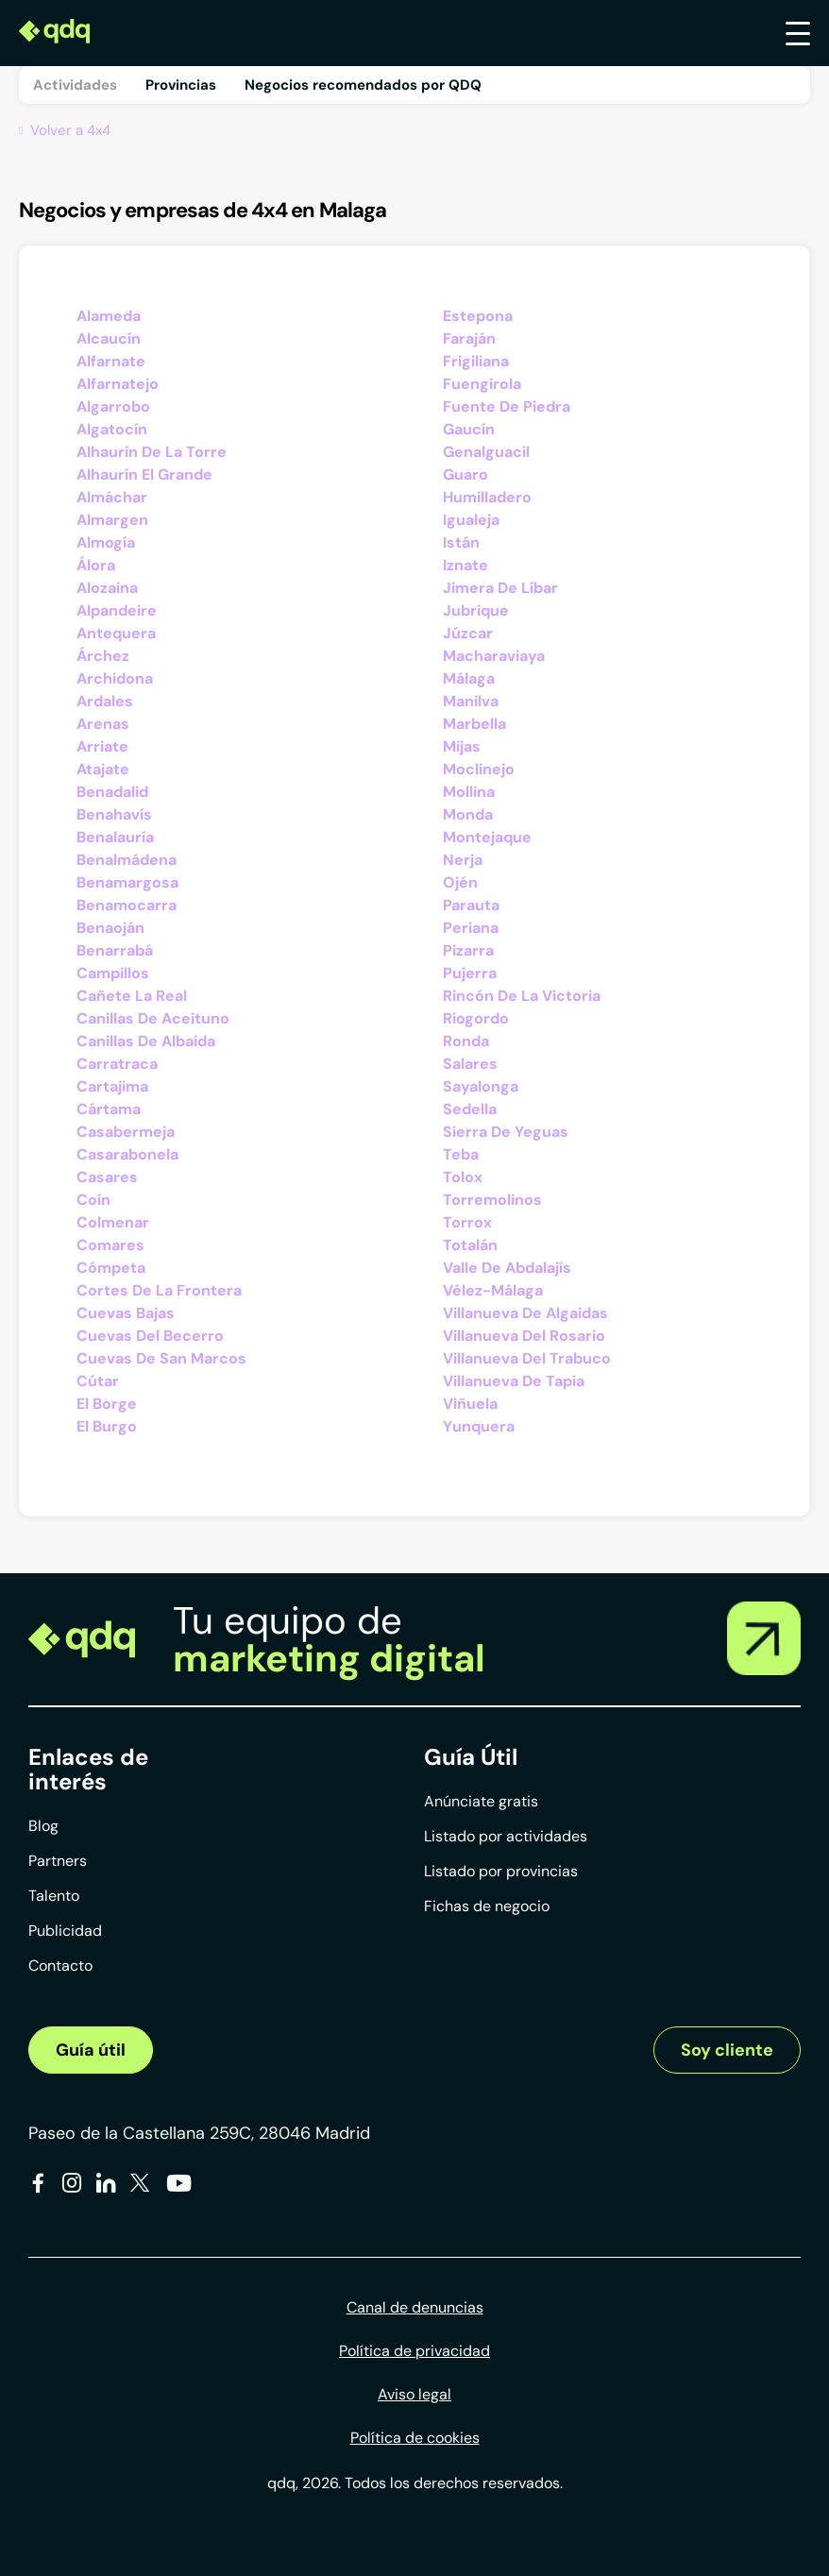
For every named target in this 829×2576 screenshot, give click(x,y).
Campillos (112, 973)
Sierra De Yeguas (505, 1132)
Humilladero (487, 497)
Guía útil (91, 2050)
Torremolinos (492, 1200)
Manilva (471, 701)
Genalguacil (486, 452)
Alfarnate (110, 361)
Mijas (462, 746)
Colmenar (112, 1222)
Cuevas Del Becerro (150, 1336)
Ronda (466, 1041)
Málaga (469, 678)
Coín (93, 1200)
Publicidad (65, 1930)
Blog (43, 1826)
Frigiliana (476, 361)
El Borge (106, 1404)
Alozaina (107, 588)
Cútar (97, 1381)
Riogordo (476, 1018)
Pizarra (468, 950)
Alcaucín (108, 338)
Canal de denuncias (415, 2307)
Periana (471, 928)
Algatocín (111, 429)
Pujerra (470, 973)
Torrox (467, 1222)
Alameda (108, 316)
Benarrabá (114, 950)
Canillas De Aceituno (152, 1018)
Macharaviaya (494, 656)
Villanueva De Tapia (513, 1381)
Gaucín (469, 429)
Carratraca (117, 1064)
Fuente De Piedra (506, 406)
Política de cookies (415, 2438)
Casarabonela (127, 1154)
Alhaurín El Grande (144, 474)
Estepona (478, 316)
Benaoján (110, 928)
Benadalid (112, 792)
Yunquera (479, 1426)
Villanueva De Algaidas (525, 1313)
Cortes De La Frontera (159, 1290)
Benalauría (115, 837)
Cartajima (112, 1086)
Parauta (471, 905)
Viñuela (470, 1404)
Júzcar (468, 633)
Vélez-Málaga (493, 1290)
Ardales (104, 701)
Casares (107, 1177)
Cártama (108, 1109)
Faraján (469, 338)
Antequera (116, 633)
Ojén (460, 882)
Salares (470, 1064)
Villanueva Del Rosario (524, 1336)
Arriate (102, 746)
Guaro (465, 474)
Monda (468, 814)
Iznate (465, 565)
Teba (461, 1154)
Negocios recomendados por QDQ (363, 85)
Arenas (102, 724)
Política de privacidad (414, 2351)
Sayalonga (480, 1086)
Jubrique (476, 610)
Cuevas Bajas (125, 1313)
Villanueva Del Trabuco (527, 1358)
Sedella (470, 1109)
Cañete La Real (131, 996)
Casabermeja (125, 1132)
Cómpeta (110, 1268)
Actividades (75, 85)
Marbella (474, 724)
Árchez (102, 656)
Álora (95, 565)
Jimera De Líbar (500, 588)
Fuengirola (482, 384)
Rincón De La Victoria (522, 996)
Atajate (102, 769)
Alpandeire (116, 610)
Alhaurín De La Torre (151, 452)
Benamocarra (126, 905)
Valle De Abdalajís (507, 1268)
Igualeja (471, 520)
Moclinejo (479, 769)
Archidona (114, 678)
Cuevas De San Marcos (161, 1358)
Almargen (112, 520)
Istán (461, 542)
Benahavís (114, 814)
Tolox (462, 1177)
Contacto (60, 1965)
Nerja (462, 860)
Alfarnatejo (117, 384)
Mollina (469, 792)
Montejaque (487, 837)
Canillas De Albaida (145, 1041)
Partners (57, 1861)
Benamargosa (127, 882)
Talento (53, 1896)
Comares (110, 1245)
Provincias (180, 85)
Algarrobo (113, 406)
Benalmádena (126, 860)
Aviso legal (414, 2394)
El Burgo (106, 1426)
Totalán (470, 1245)
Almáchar (111, 497)
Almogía (105, 542)
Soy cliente (727, 2050)
